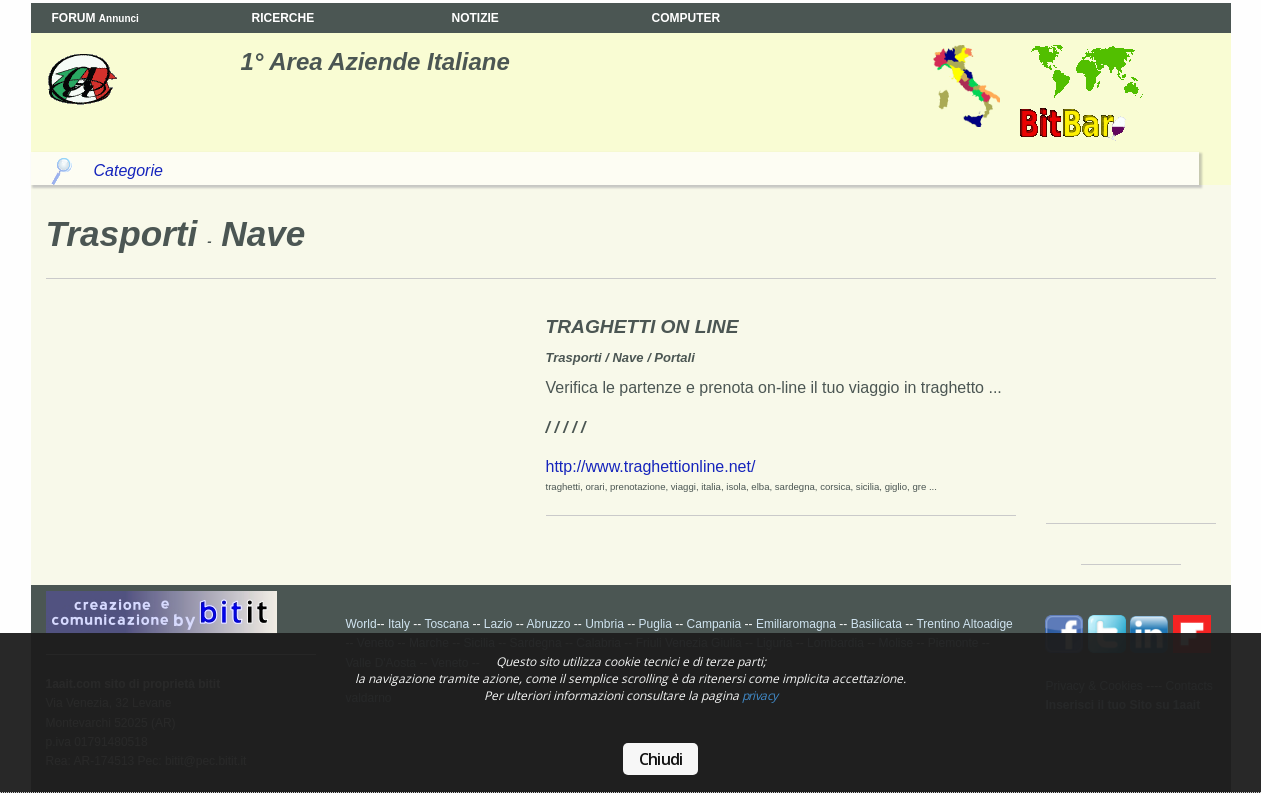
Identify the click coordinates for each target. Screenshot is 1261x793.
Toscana (446, 624)
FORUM (95, 18)
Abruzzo (548, 624)
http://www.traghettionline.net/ (651, 466)
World (361, 624)
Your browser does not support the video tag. (1136, 413)
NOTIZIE (475, 18)
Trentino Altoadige (964, 624)
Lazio (498, 624)
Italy (399, 624)
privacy (760, 695)
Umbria (604, 624)
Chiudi (660, 759)
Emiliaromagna (796, 624)
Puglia (655, 624)
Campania (714, 624)
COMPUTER (686, 18)
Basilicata (876, 624)
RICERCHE (283, 18)
